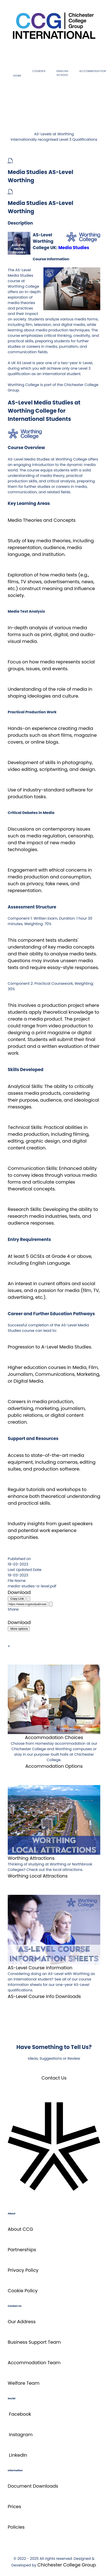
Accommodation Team (34, 2362)
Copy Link (17, 1598)
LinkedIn (18, 2455)
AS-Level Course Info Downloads (44, 1996)
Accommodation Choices (54, 1737)
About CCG (20, 2229)
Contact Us (54, 2078)
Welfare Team (23, 2383)
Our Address (22, 2321)
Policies (16, 2527)
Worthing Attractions (31, 1858)
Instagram (21, 2434)
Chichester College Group (66, 2565)
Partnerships (22, 2249)
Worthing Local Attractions (38, 1876)
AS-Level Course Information (40, 1968)
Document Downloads (33, 2486)
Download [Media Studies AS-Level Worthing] (19, 1592)
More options (19, 1628)
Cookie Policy (23, 2290)
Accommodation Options (54, 1766)
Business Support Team (34, 2342)
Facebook (20, 2414)
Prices (14, 2506)
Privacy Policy (23, 2270)
